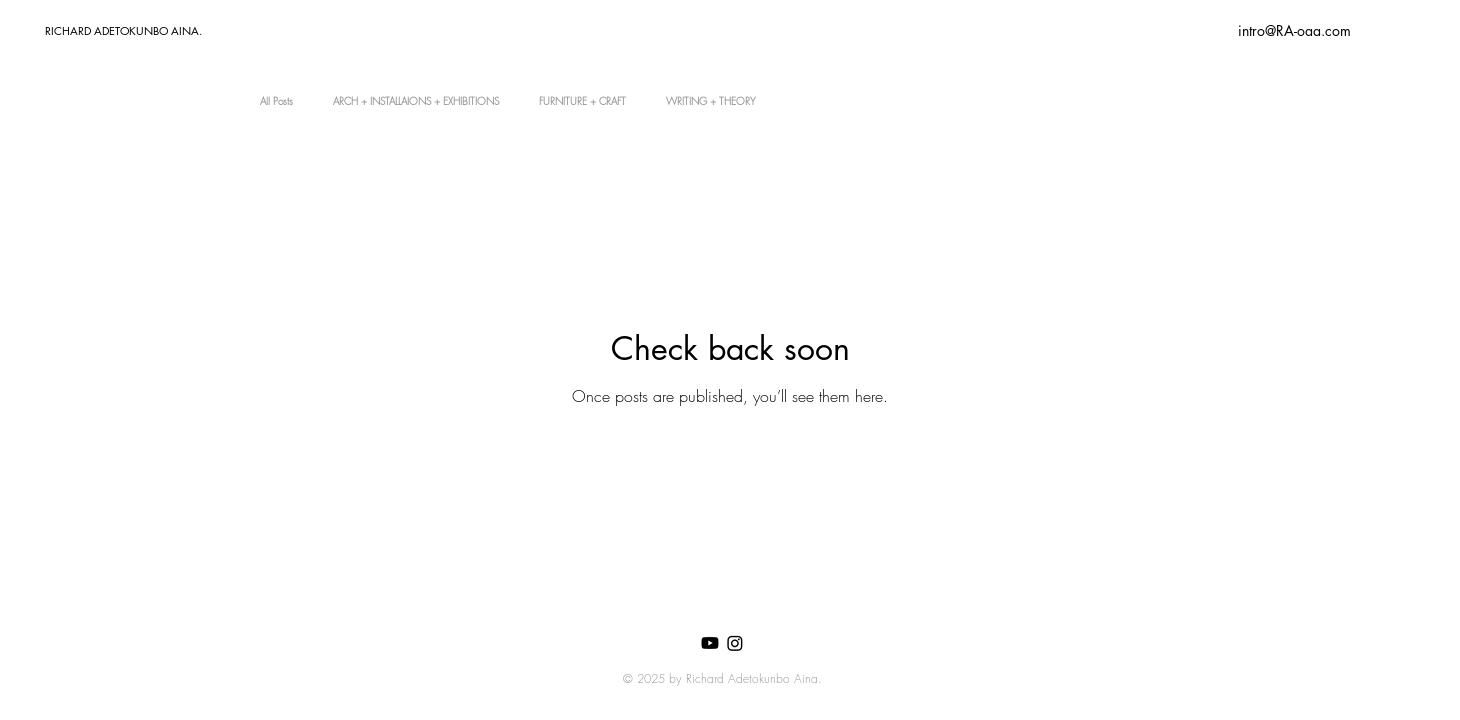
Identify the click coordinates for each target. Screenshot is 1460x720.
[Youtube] (710, 643)
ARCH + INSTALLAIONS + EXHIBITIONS (416, 101)
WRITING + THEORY (711, 101)
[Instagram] (735, 643)
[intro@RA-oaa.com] (1294, 30)
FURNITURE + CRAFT (582, 101)
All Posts (276, 101)
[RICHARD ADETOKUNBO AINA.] (155, 30)
